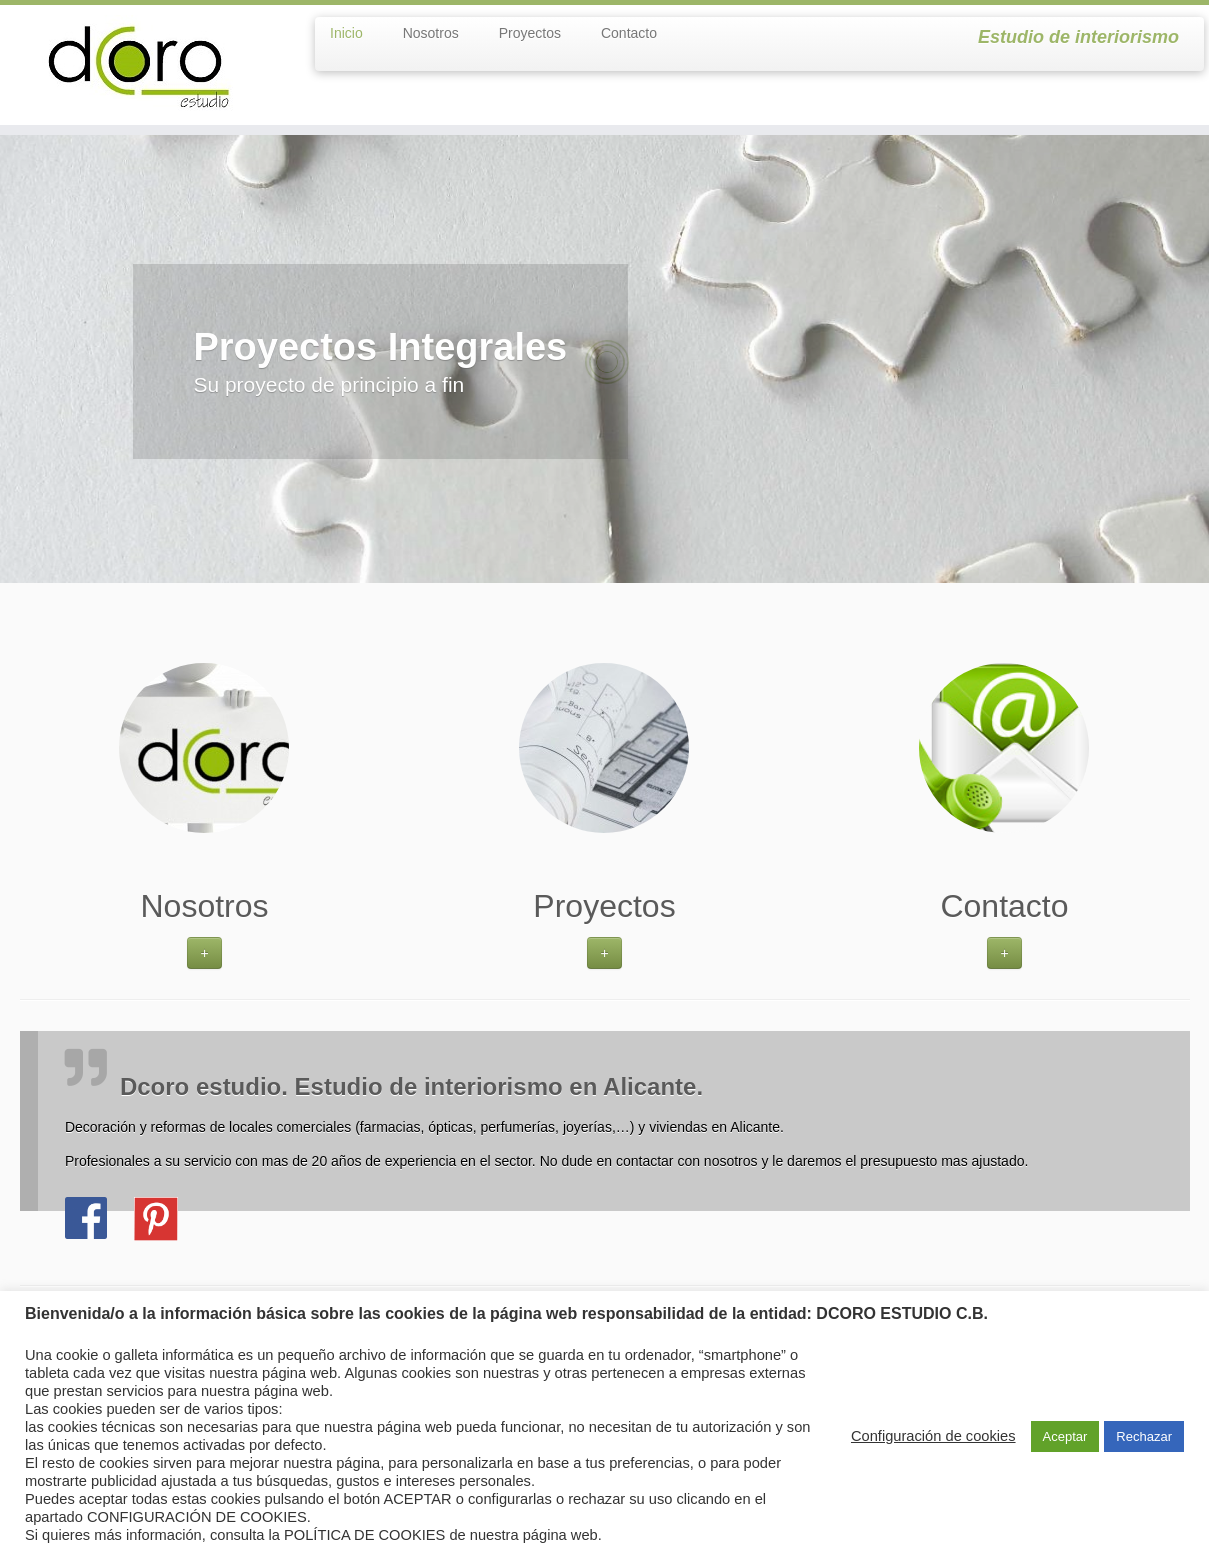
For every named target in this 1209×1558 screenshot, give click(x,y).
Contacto (629, 33)
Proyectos (530, 33)
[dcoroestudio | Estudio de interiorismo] (139, 65)
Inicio (346, 33)
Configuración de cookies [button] (933, 1436)
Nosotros (431, 33)
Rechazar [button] (1144, 1436)
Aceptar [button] (1065, 1436)
